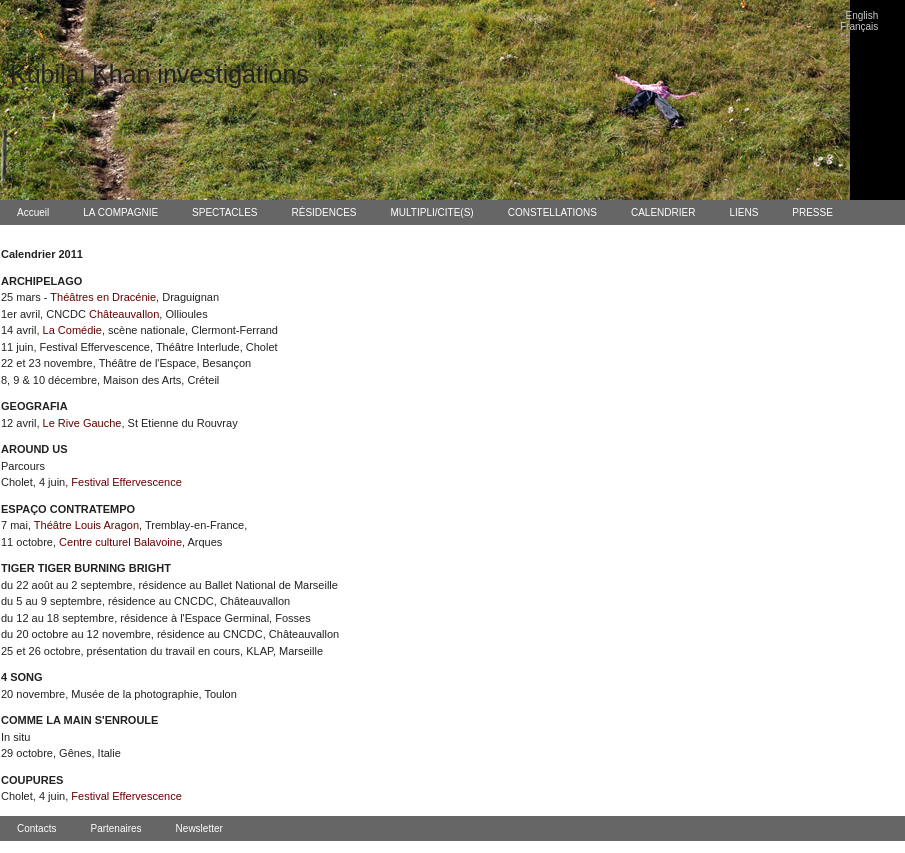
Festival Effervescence (126, 482)
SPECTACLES (224, 212)
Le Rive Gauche (82, 423)
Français (859, 26)
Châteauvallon (124, 314)
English (862, 15)
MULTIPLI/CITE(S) (432, 212)
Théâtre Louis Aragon (86, 525)
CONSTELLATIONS (552, 212)
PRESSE (812, 212)
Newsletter (199, 828)
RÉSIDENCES (323, 212)
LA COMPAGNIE (120, 212)
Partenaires (115, 828)
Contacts (36, 828)
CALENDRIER (663, 212)
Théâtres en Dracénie (103, 297)
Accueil (33, 212)
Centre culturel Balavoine (120, 542)
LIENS (743, 212)
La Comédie (72, 330)
